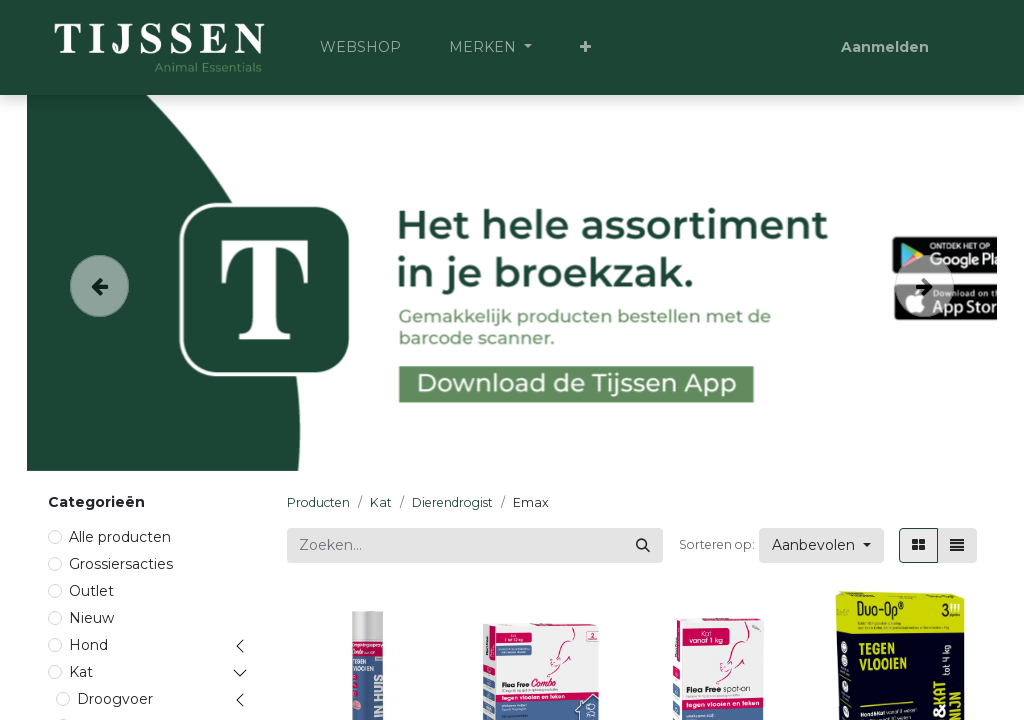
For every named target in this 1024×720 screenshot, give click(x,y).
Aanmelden (885, 47)
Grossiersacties (121, 564)
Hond (88, 645)
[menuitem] (360, 47)
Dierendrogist (452, 502)
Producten (318, 502)
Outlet (91, 591)
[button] (585, 47)
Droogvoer (115, 699)
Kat (81, 672)
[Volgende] (925, 283)
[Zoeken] (643, 545)
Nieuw (91, 618)
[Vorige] (100, 283)
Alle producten (120, 537)
